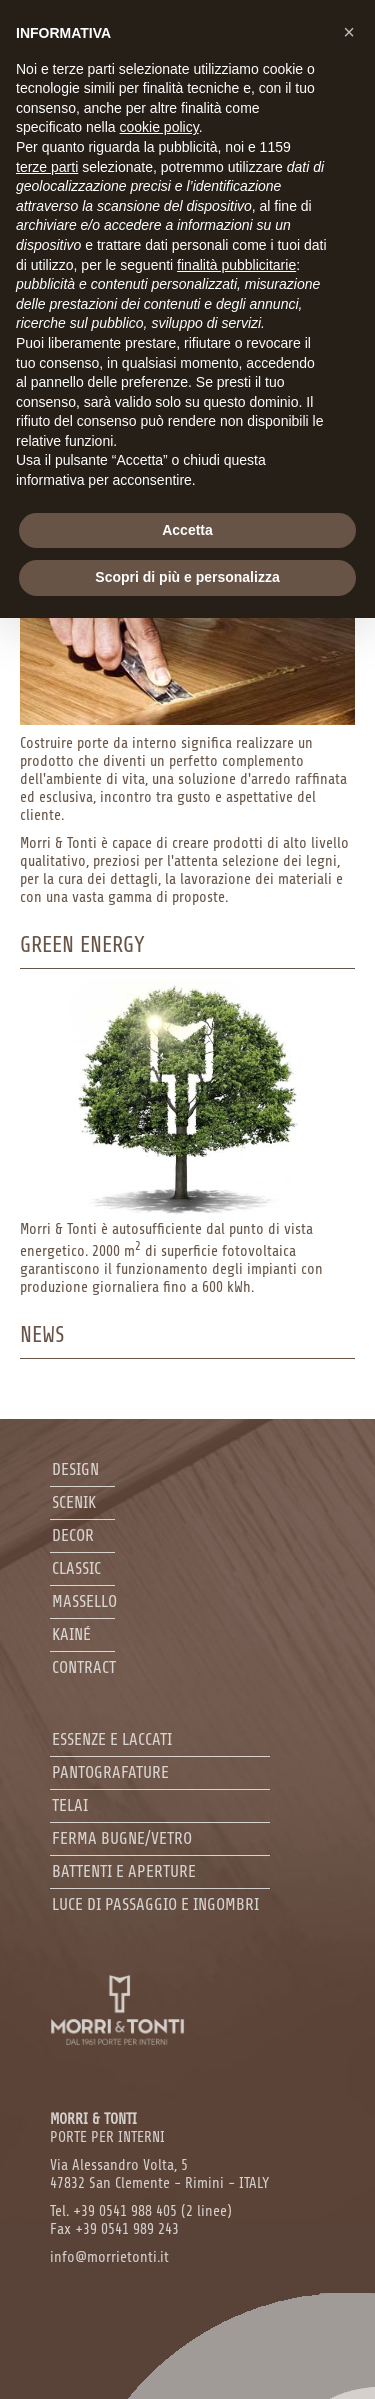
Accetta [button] (187, 530)
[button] (349, 32)
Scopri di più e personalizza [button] (187, 577)
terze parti (47, 167)
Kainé (71, 1634)
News (42, 1335)
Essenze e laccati (112, 1739)
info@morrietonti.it (109, 2257)
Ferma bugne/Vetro (122, 1838)
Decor (73, 1535)
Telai (70, 1805)
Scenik (74, 1502)
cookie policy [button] (159, 127)
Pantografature (110, 1772)
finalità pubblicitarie (236, 265)
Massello (84, 1601)
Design (75, 1469)
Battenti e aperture (124, 1871)
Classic (76, 1568)
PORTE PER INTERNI (107, 2128)
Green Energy (82, 945)
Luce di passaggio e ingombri (155, 1904)
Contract (84, 1667)
